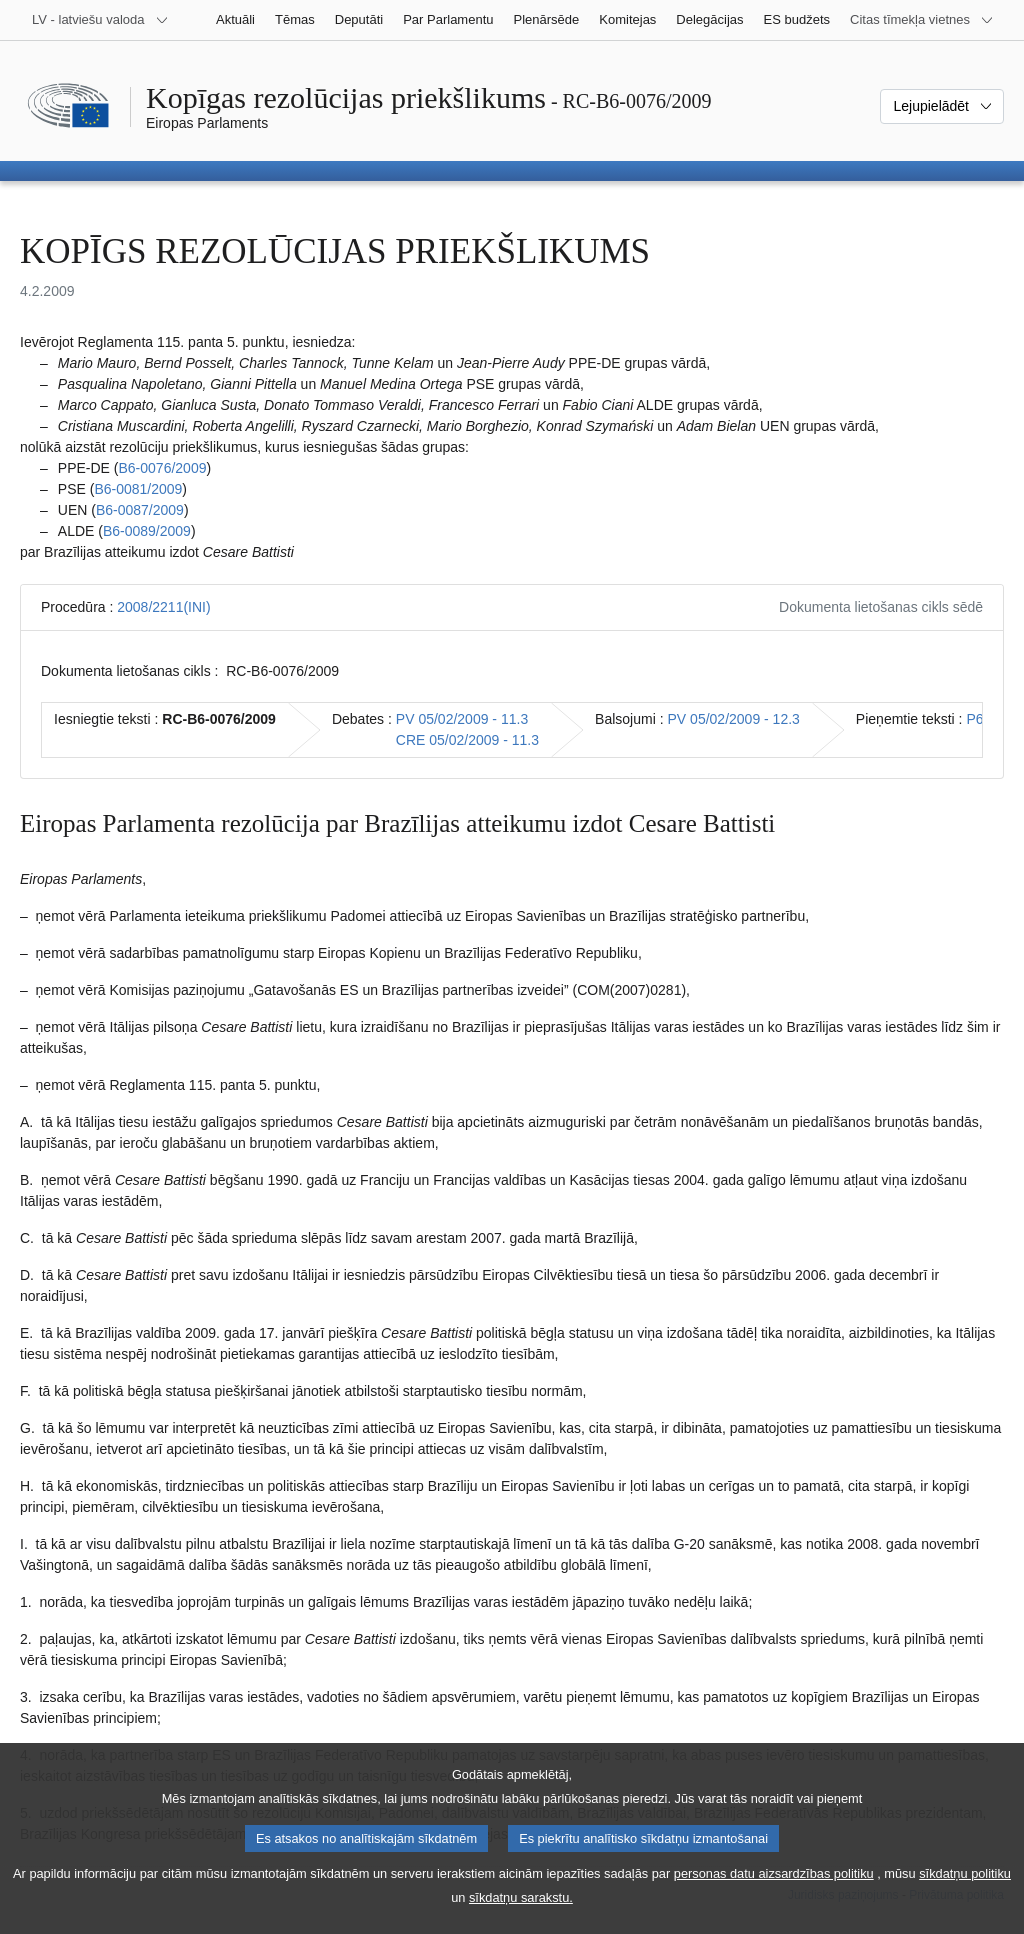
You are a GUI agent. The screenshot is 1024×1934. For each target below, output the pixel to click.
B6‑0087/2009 (140, 510)
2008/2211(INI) (163, 607)
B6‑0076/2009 (162, 468)
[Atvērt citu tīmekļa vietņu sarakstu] (922, 20)
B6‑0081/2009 (138, 489)
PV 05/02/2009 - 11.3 (462, 719)
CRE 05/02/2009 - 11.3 (467, 740)
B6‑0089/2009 (147, 531)
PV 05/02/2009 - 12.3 (734, 719)
